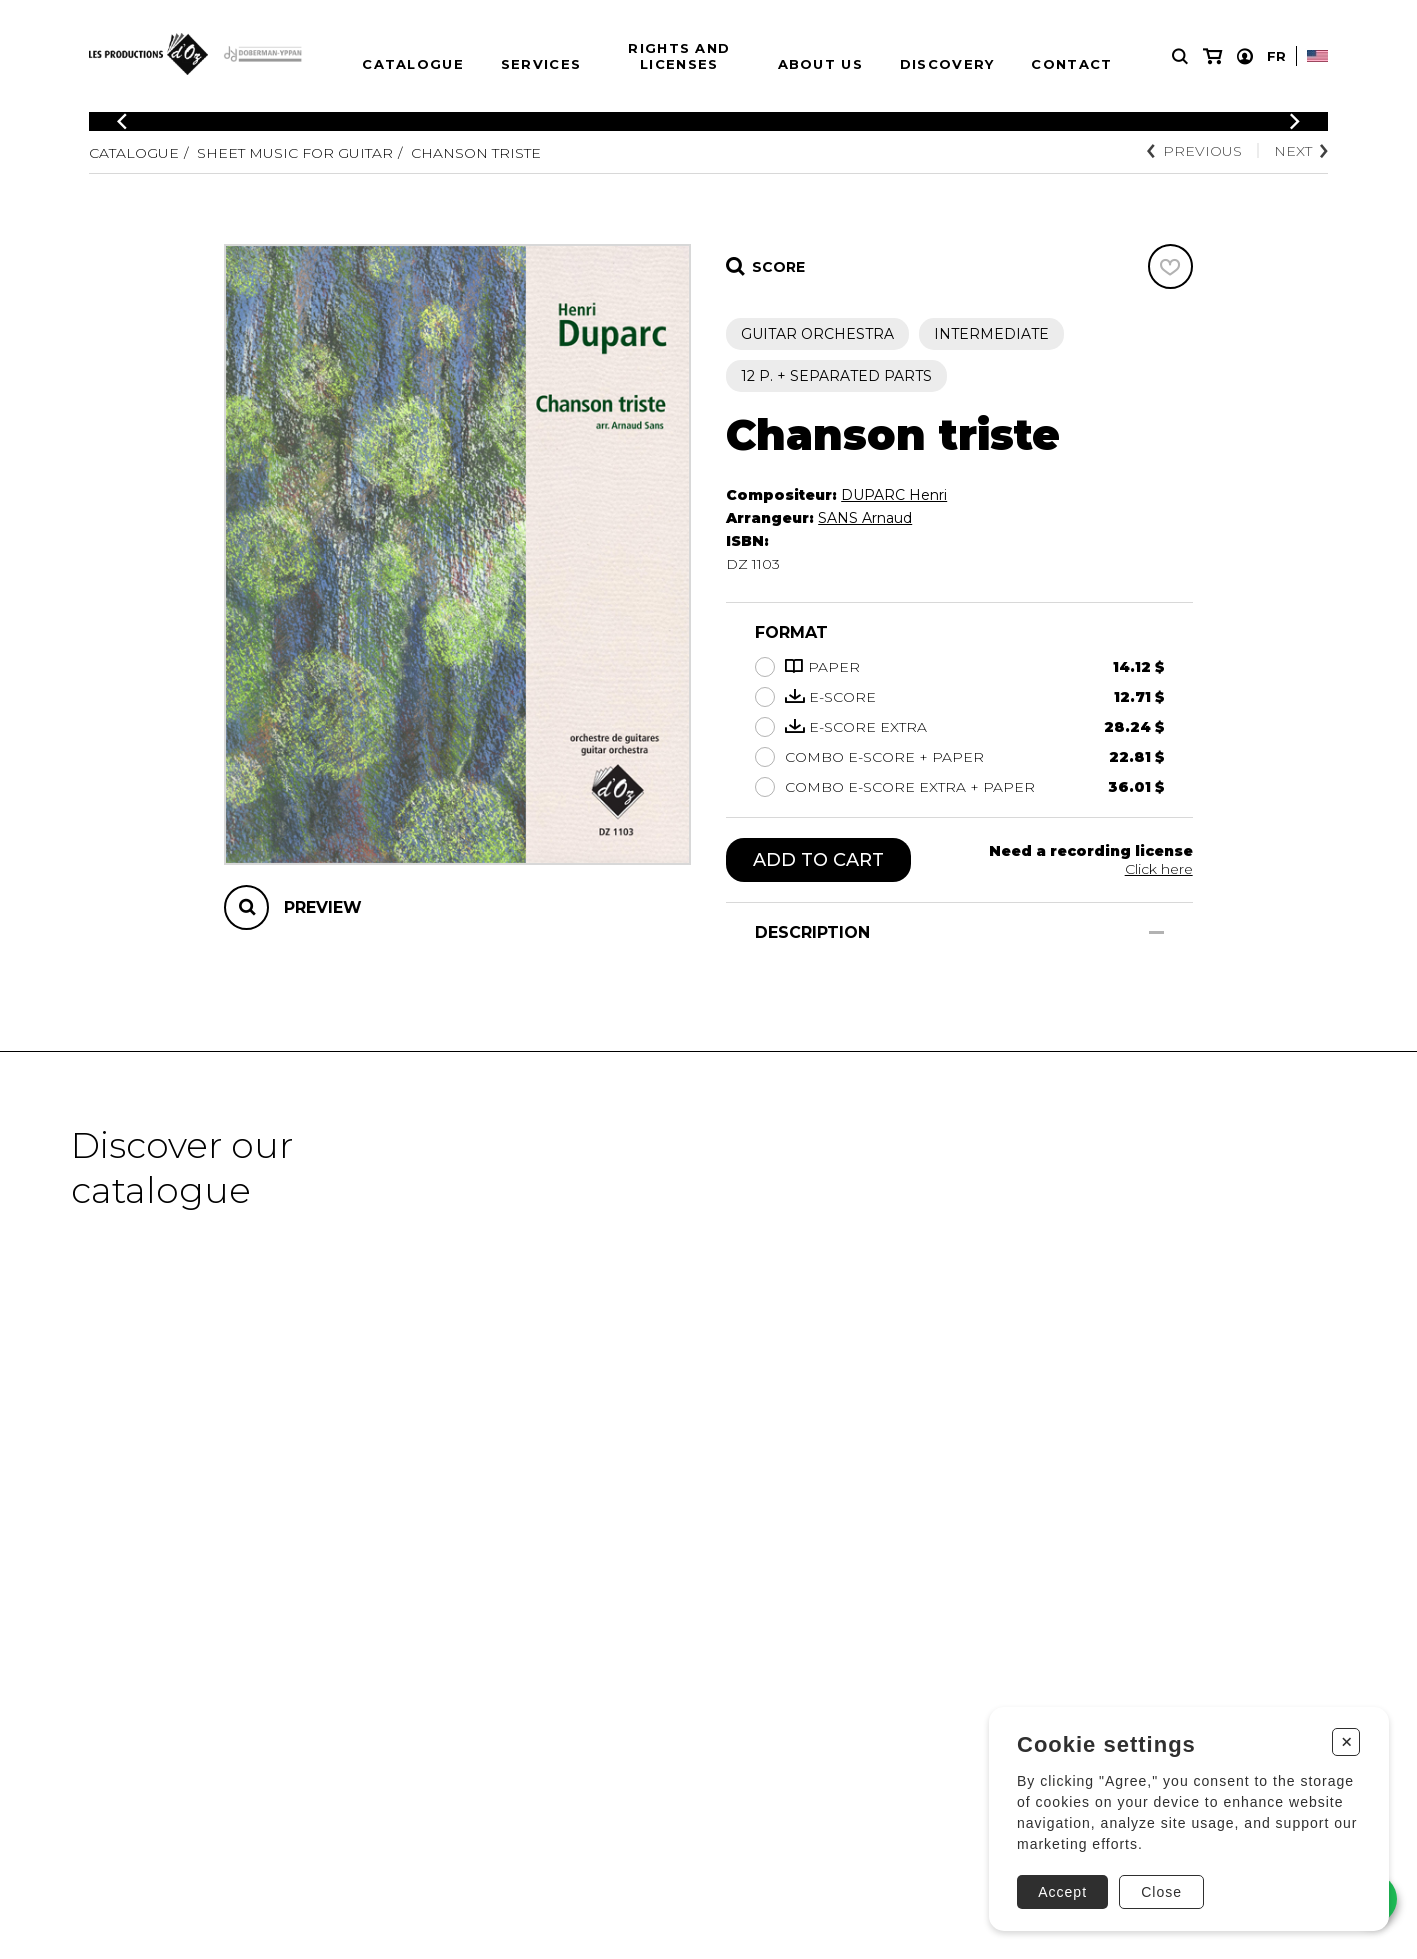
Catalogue (413, 64)
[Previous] (122, 121)
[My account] (1245, 56)
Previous (1194, 151)
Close (1161, 1892)
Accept (1062, 1892)
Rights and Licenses (679, 56)
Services (541, 64)
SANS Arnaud (865, 518)
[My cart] (1212, 56)
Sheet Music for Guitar (295, 153)
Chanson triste (476, 153)
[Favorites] (1170, 266)
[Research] (1180, 56)
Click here (1159, 869)
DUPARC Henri (894, 495)
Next (1301, 151)
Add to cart (818, 860)
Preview (323, 907)
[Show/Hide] (1156, 932)
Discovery (947, 64)
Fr (1276, 56)
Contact (1071, 64)
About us (820, 64)
